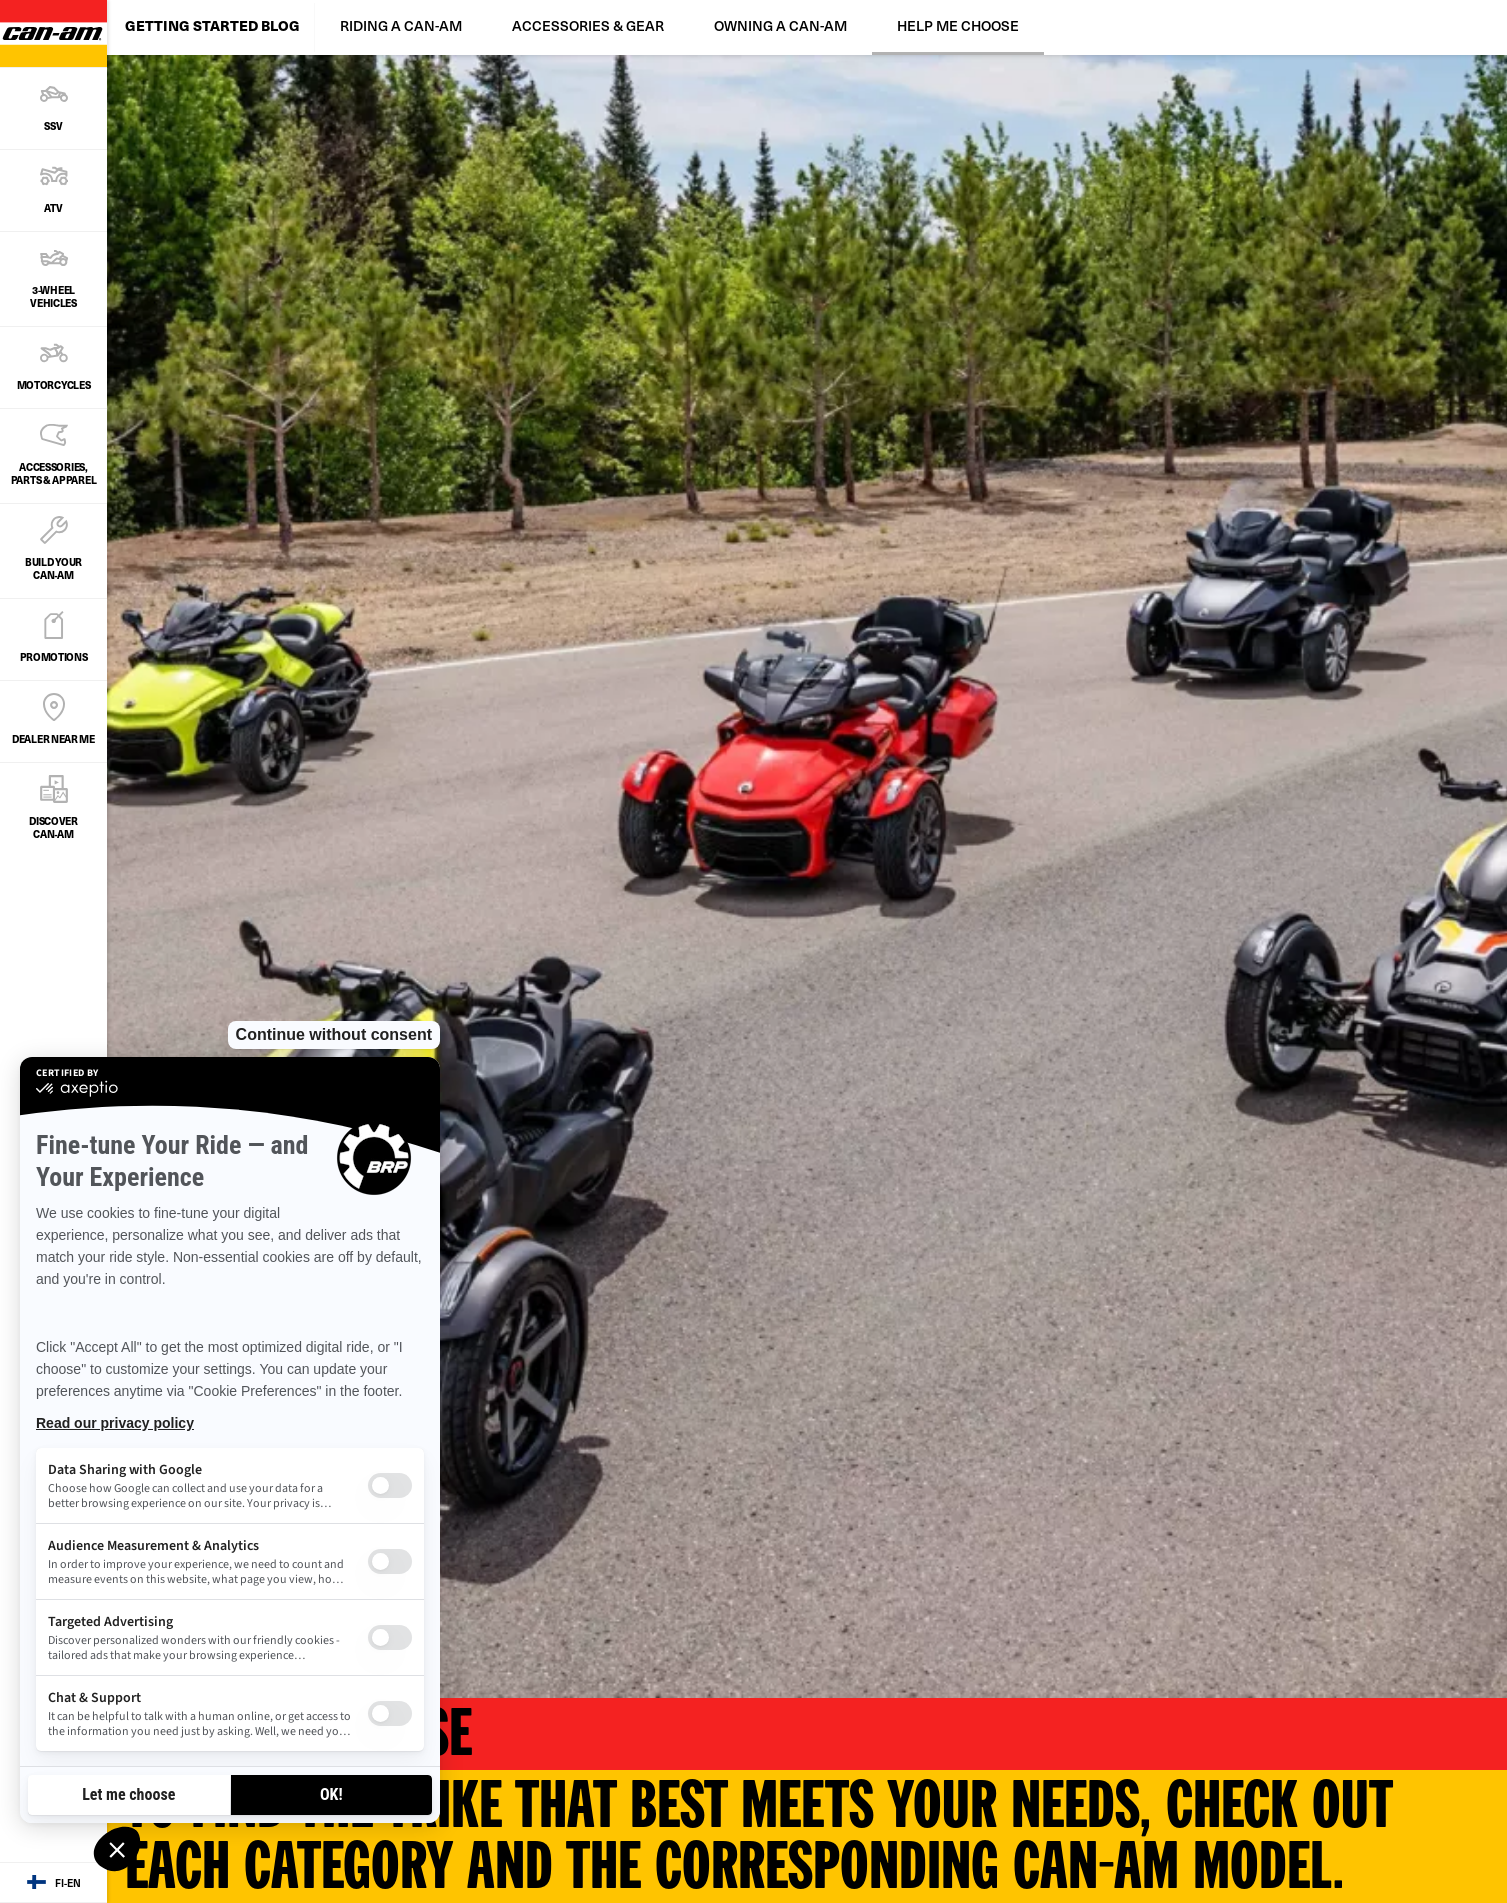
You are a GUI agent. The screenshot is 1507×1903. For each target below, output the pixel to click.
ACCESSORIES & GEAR (588, 25)
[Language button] (53, 1883)
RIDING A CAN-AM (401, 25)
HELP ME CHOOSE (958, 25)
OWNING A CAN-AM (780, 25)
